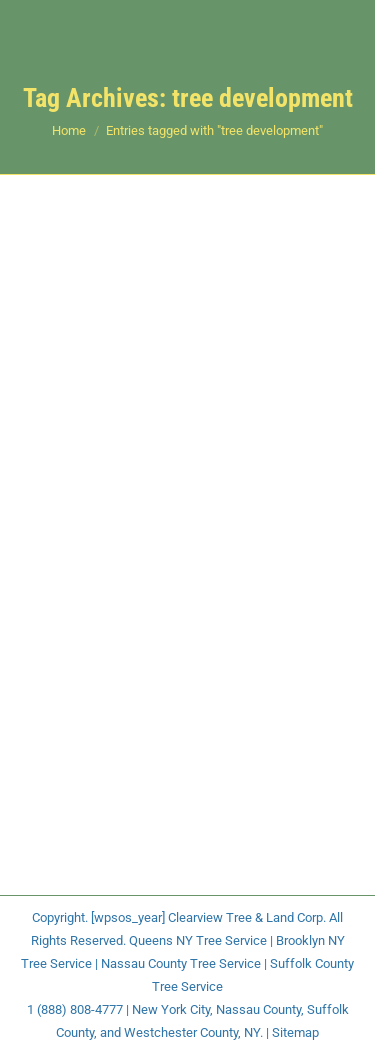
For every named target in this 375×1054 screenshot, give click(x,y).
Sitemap (295, 1032)
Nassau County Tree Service (181, 963)
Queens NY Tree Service (198, 940)
